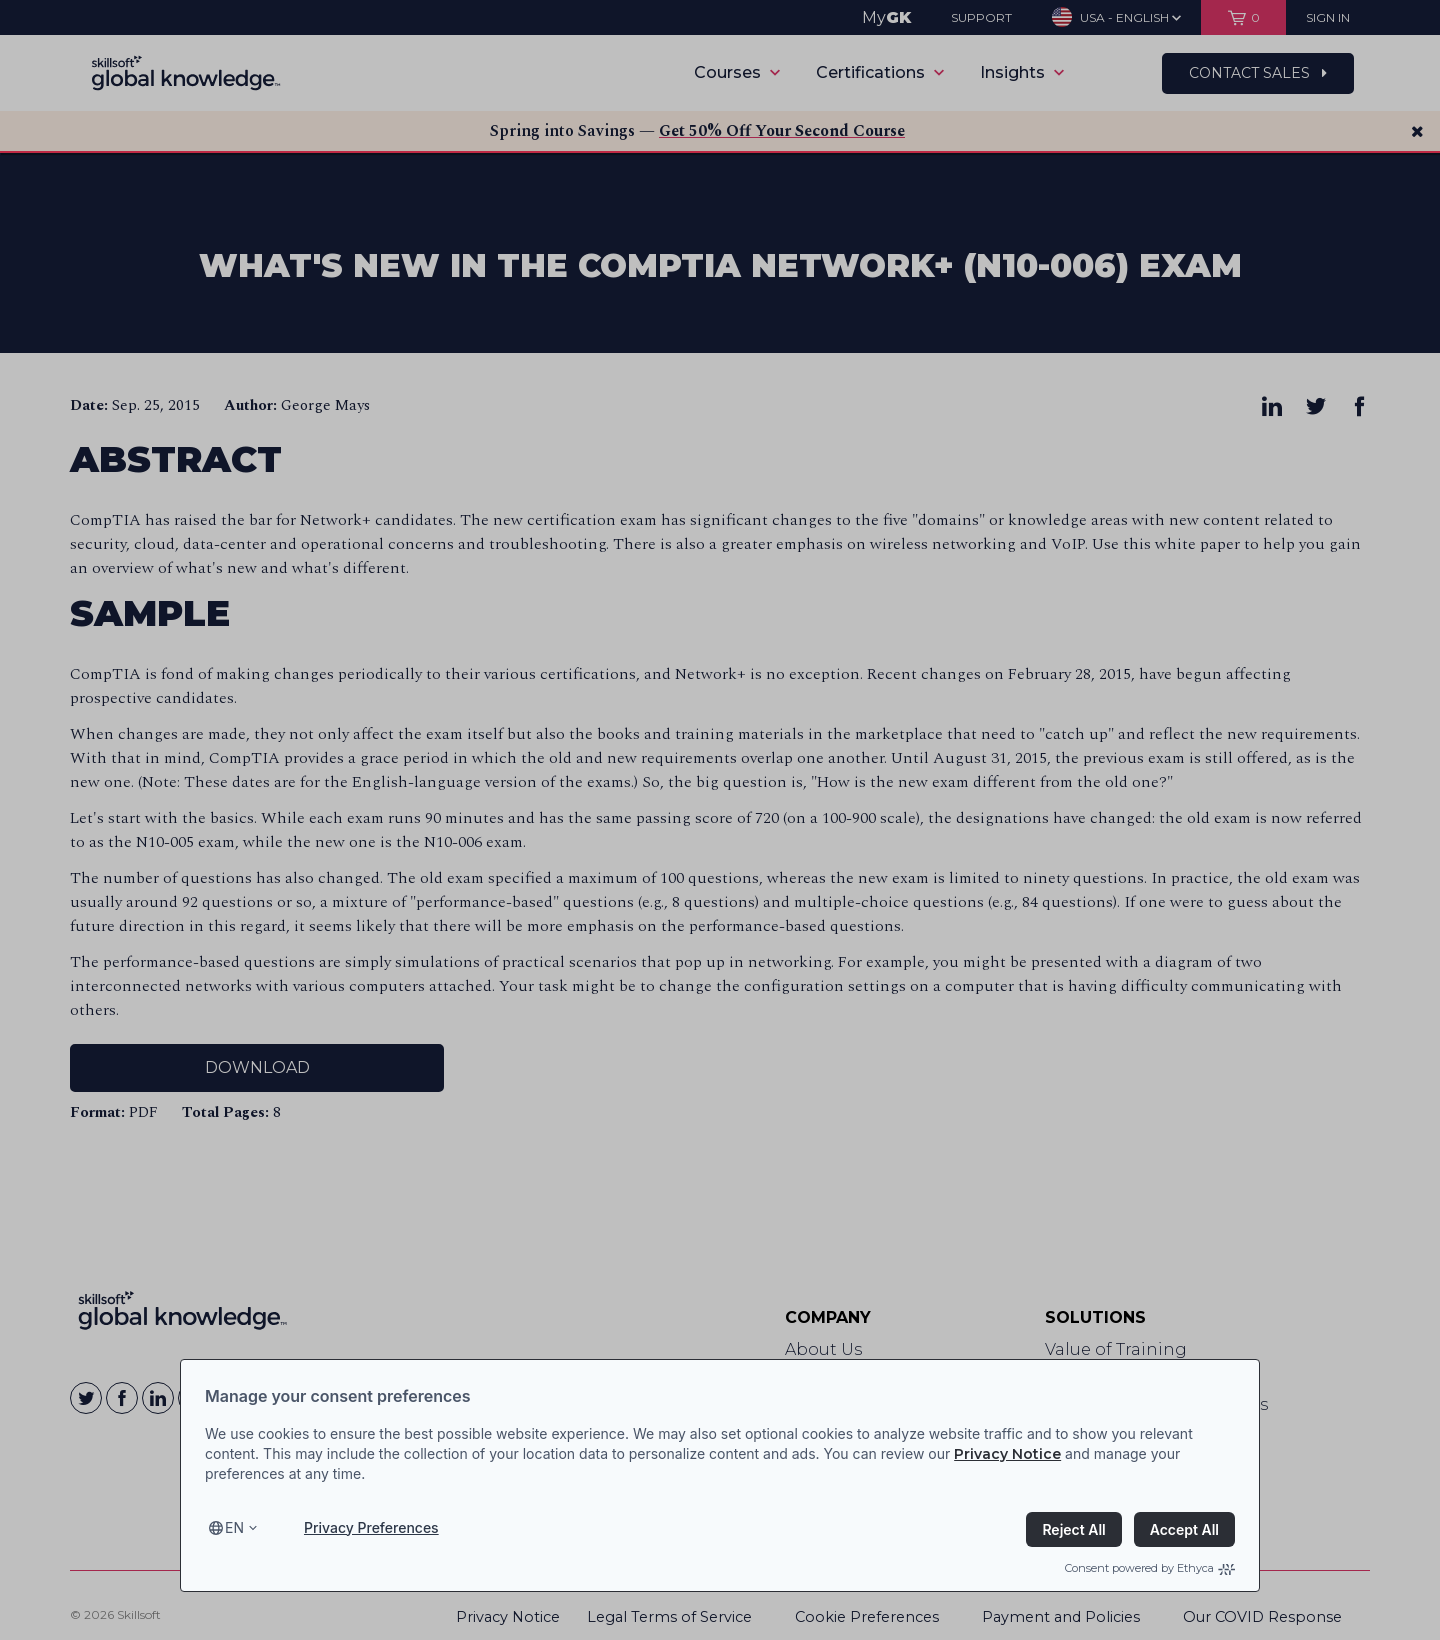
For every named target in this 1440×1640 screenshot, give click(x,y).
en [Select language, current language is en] (234, 1527)
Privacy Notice (1007, 1454)
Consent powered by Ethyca (1150, 1568)
